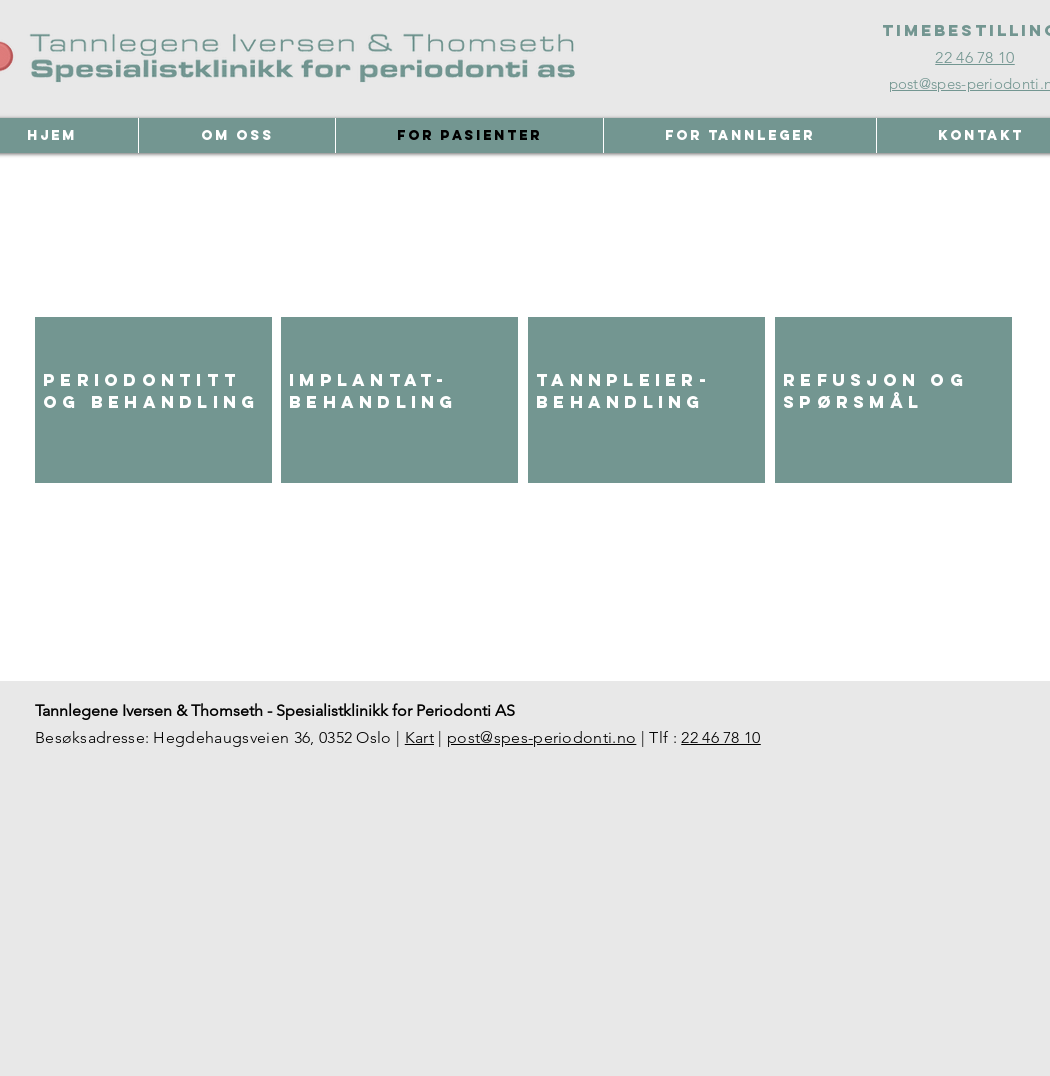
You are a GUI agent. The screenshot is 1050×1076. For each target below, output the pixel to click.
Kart (419, 737)
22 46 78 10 (721, 737)
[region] (153, 400)
